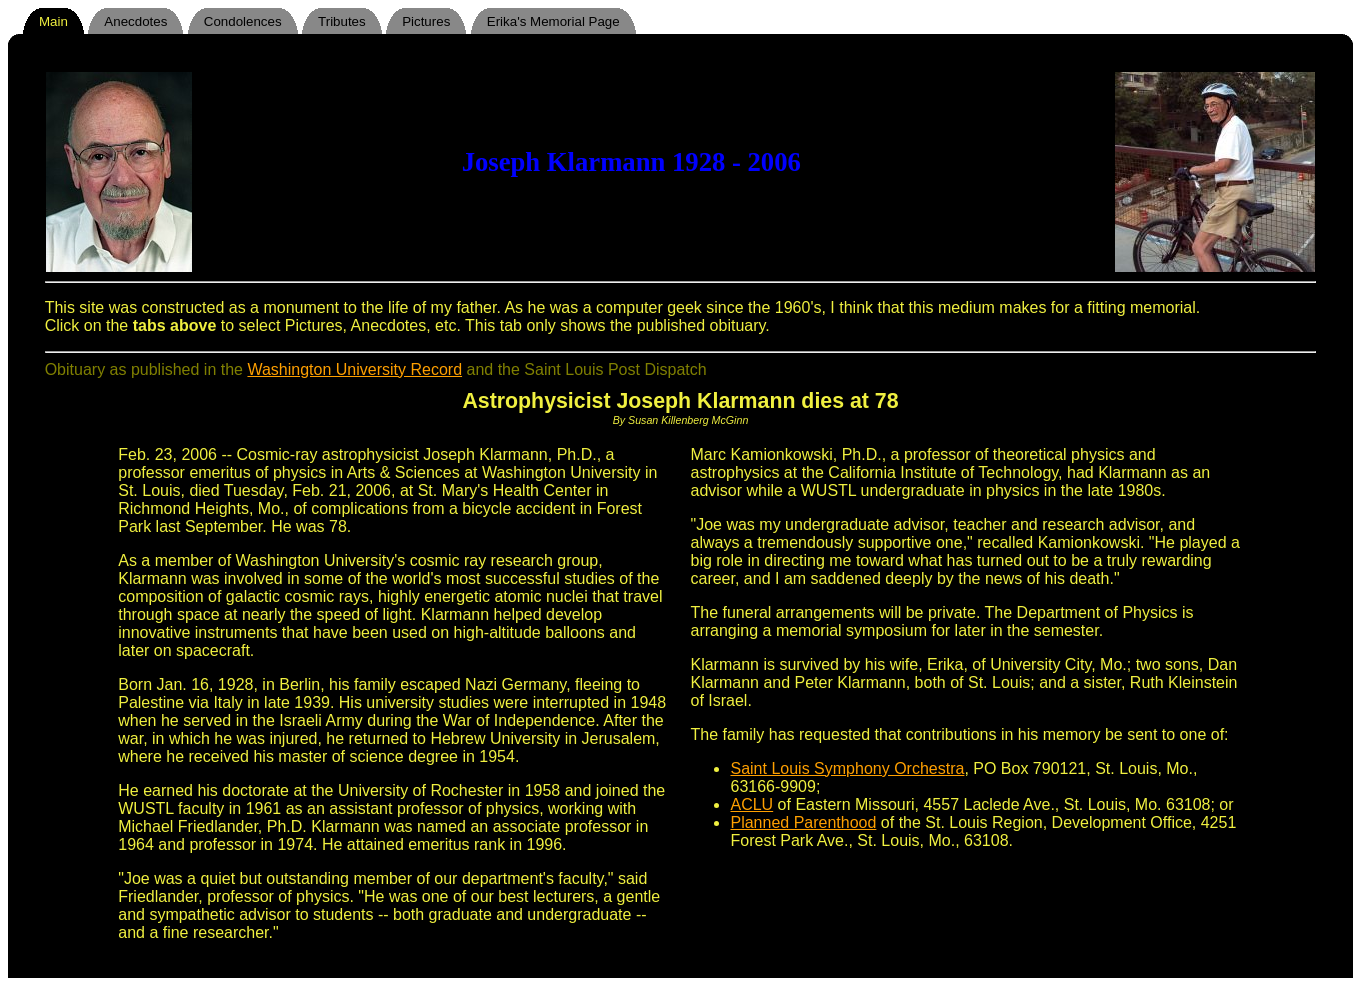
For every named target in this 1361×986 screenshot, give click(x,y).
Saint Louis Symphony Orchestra (847, 768)
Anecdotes (135, 21)
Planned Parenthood (803, 822)
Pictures (426, 21)
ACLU (751, 804)
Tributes (342, 21)
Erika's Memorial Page (553, 21)
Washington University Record (354, 369)
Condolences (243, 21)
